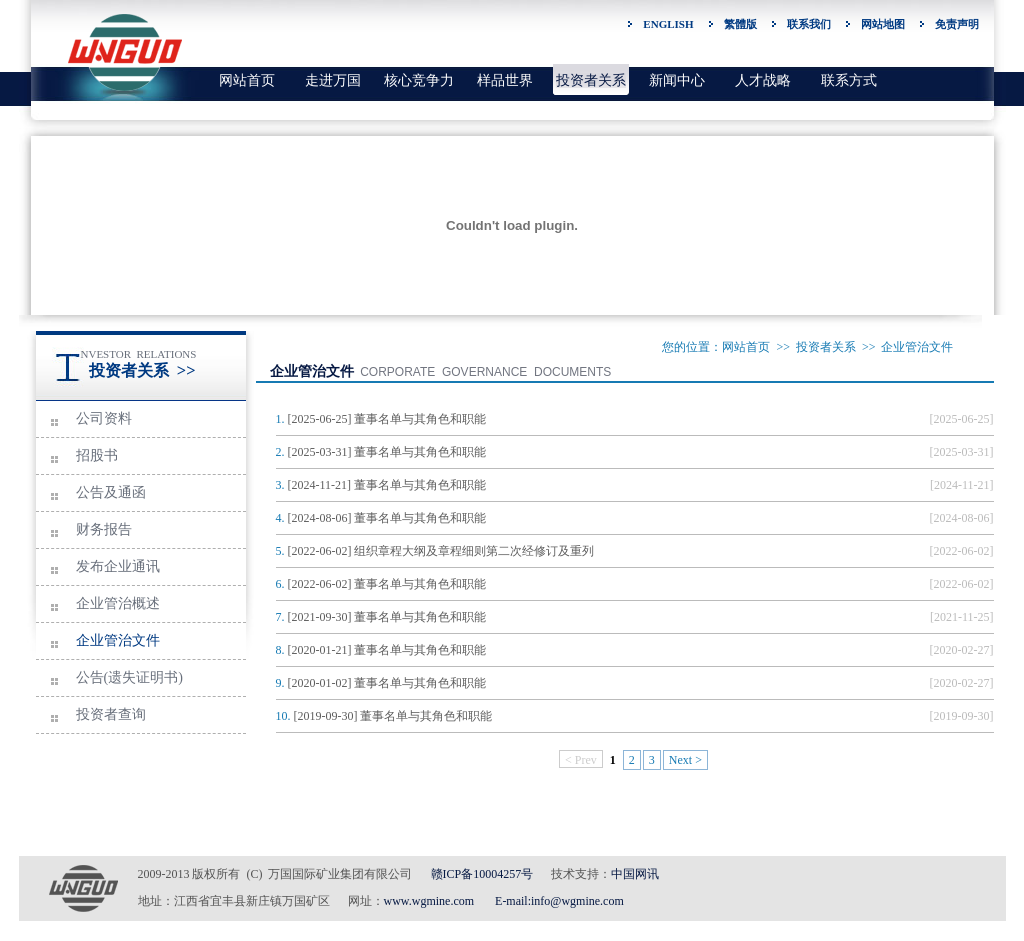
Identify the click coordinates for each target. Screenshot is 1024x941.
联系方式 (849, 80)
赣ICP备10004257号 (482, 874)
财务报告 (104, 529)
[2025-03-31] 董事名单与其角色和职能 (387, 452)
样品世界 (505, 80)
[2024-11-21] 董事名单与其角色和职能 (387, 485)
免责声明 (957, 24)
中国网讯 (635, 874)
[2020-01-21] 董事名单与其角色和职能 (387, 650)
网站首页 (247, 80)
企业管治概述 (118, 603)
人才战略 (763, 80)
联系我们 (809, 24)
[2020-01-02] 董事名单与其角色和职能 (387, 683)
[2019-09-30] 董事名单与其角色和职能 (393, 716)
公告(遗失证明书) (129, 677)
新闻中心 (677, 80)
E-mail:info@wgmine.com (559, 901)
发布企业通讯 (118, 566)
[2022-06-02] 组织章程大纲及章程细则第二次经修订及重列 (441, 551)
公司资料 (104, 418)
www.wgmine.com (429, 901)
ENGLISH (668, 24)
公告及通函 (111, 492)
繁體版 (740, 24)
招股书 (97, 455)
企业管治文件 (118, 640)
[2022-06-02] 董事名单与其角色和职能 (387, 584)
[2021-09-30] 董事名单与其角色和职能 (387, 617)
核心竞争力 (419, 80)
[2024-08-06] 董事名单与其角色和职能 (387, 518)
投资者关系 (591, 80)
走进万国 (333, 80)
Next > (685, 760)
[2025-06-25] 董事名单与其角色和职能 (387, 419)
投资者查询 (111, 714)
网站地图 (883, 24)
